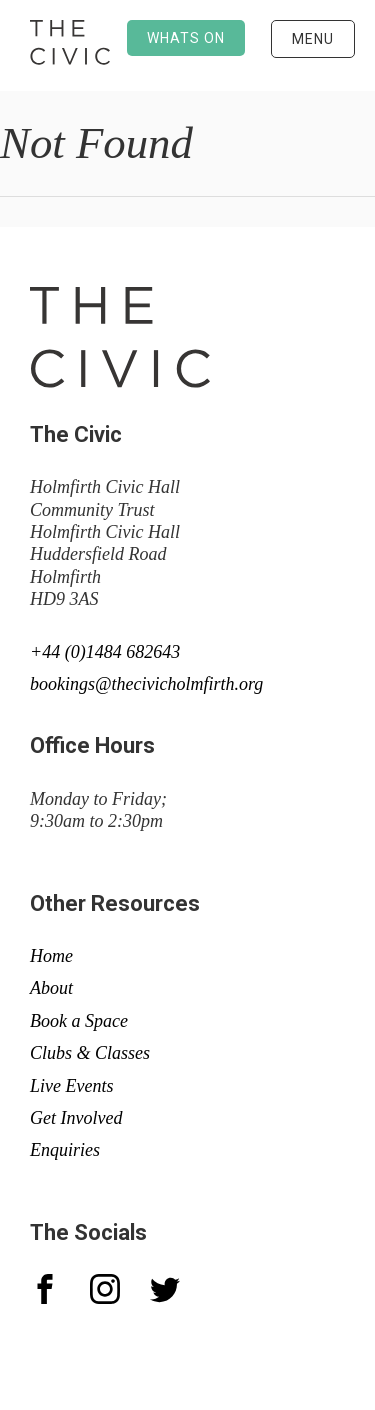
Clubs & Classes (90, 1053)
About (51, 988)
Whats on (186, 38)
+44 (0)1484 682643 (105, 652)
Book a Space (79, 1021)
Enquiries (65, 1150)
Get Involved (76, 1118)
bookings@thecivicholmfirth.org (146, 684)
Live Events (71, 1086)
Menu (313, 39)
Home (51, 956)
